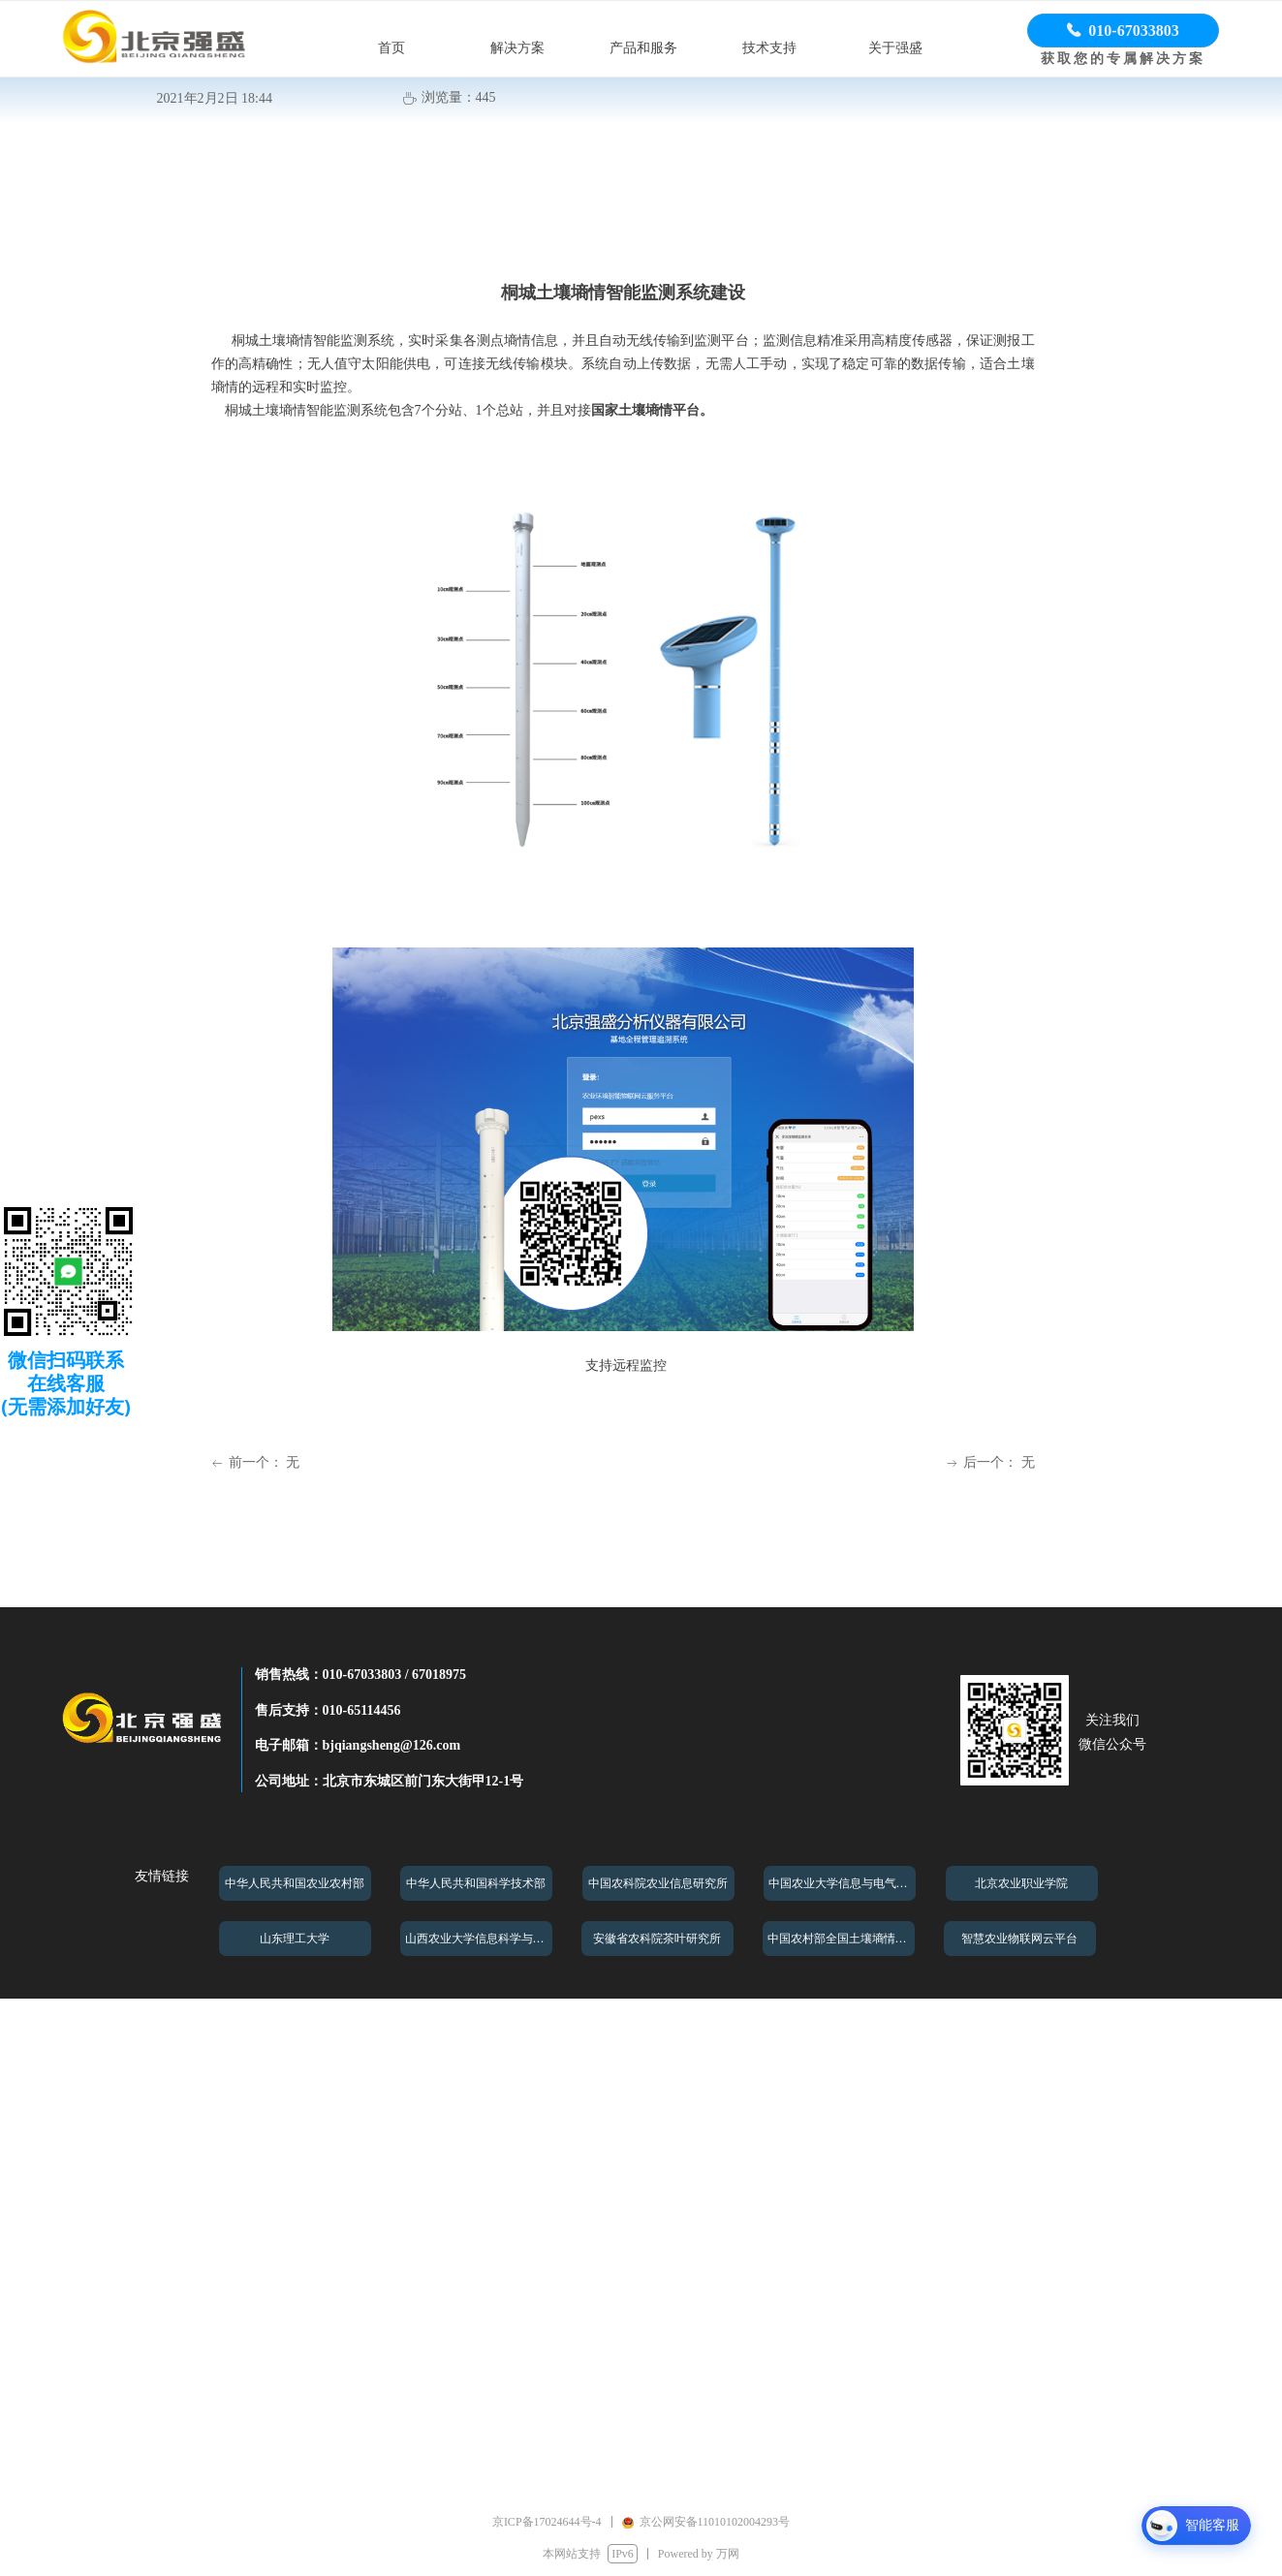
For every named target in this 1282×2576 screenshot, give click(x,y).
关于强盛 (895, 48)
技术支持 (769, 48)
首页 (391, 48)
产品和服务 (643, 48)
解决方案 (517, 48)
